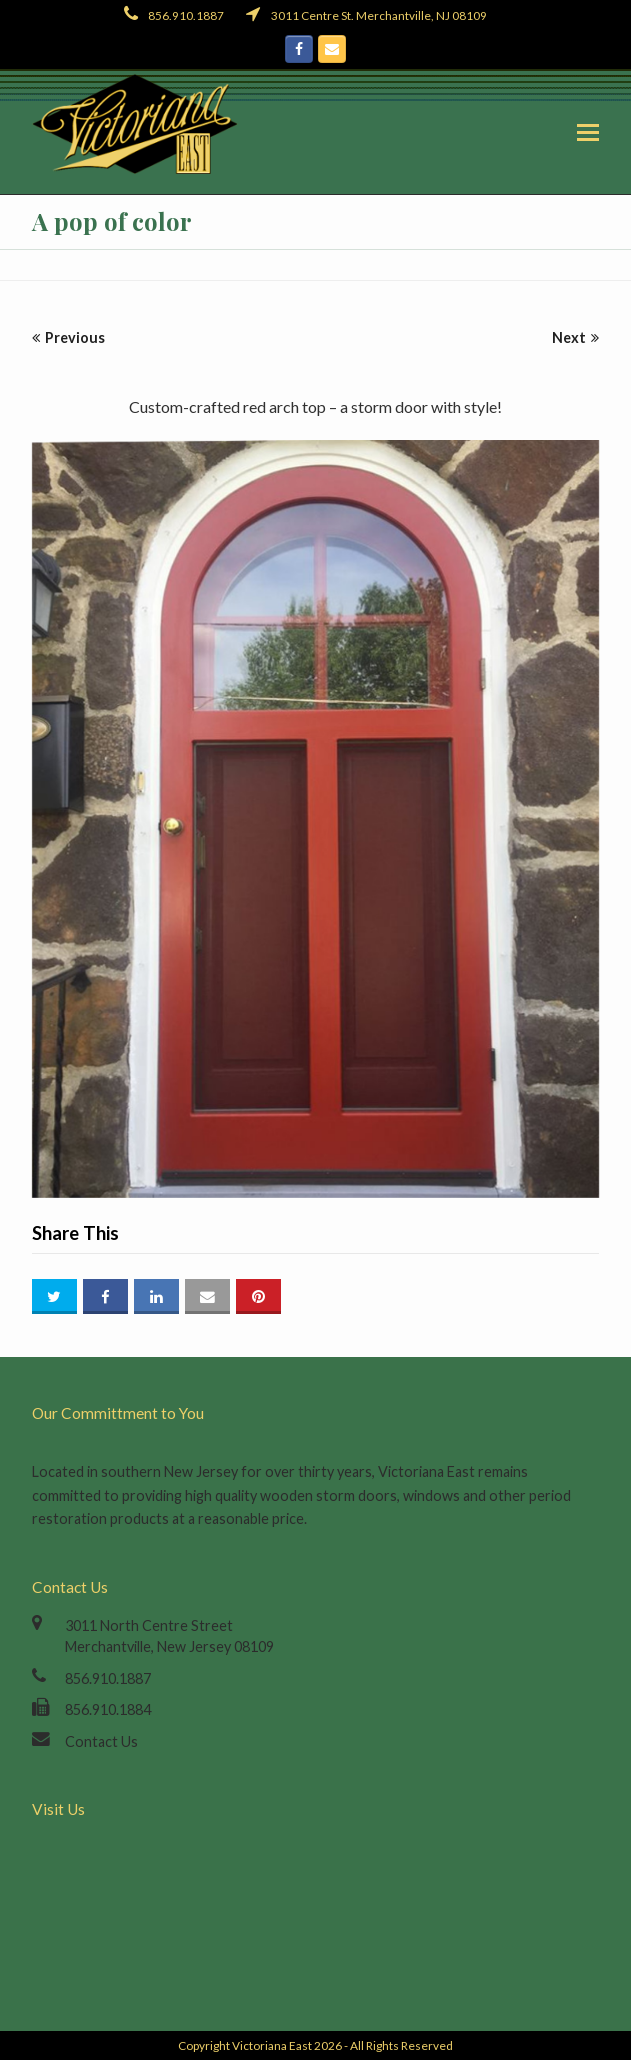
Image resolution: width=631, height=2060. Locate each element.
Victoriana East (272, 2045)
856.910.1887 (108, 1678)
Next (575, 337)
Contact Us (101, 1741)
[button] (588, 132)
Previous (68, 337)
